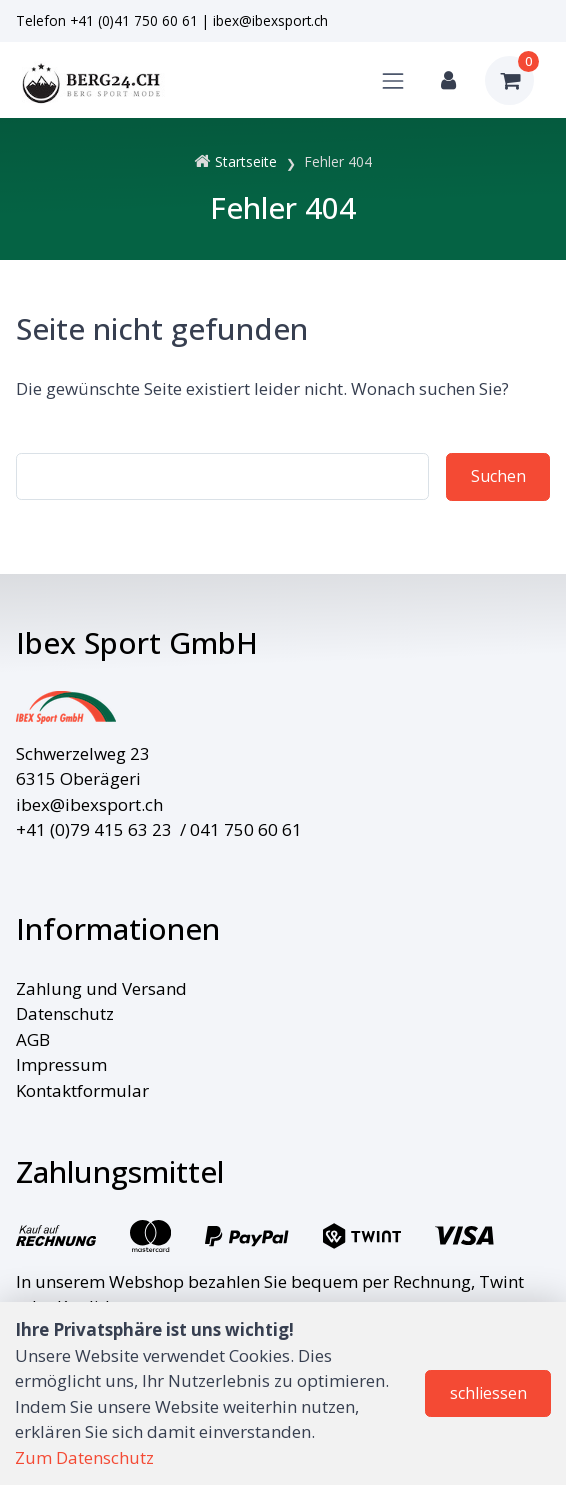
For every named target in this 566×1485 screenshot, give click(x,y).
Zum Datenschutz (84, 1457)
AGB (33, 1039)
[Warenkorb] (509, 80)
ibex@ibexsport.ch (270, 20)
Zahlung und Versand (101, 988)
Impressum (61, 1064)
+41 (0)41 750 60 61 (134, 20)
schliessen (488, 1393)
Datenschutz (65, 1013)
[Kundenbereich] (448, 80)
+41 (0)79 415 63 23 (94, 829)
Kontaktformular (82, 1090)
